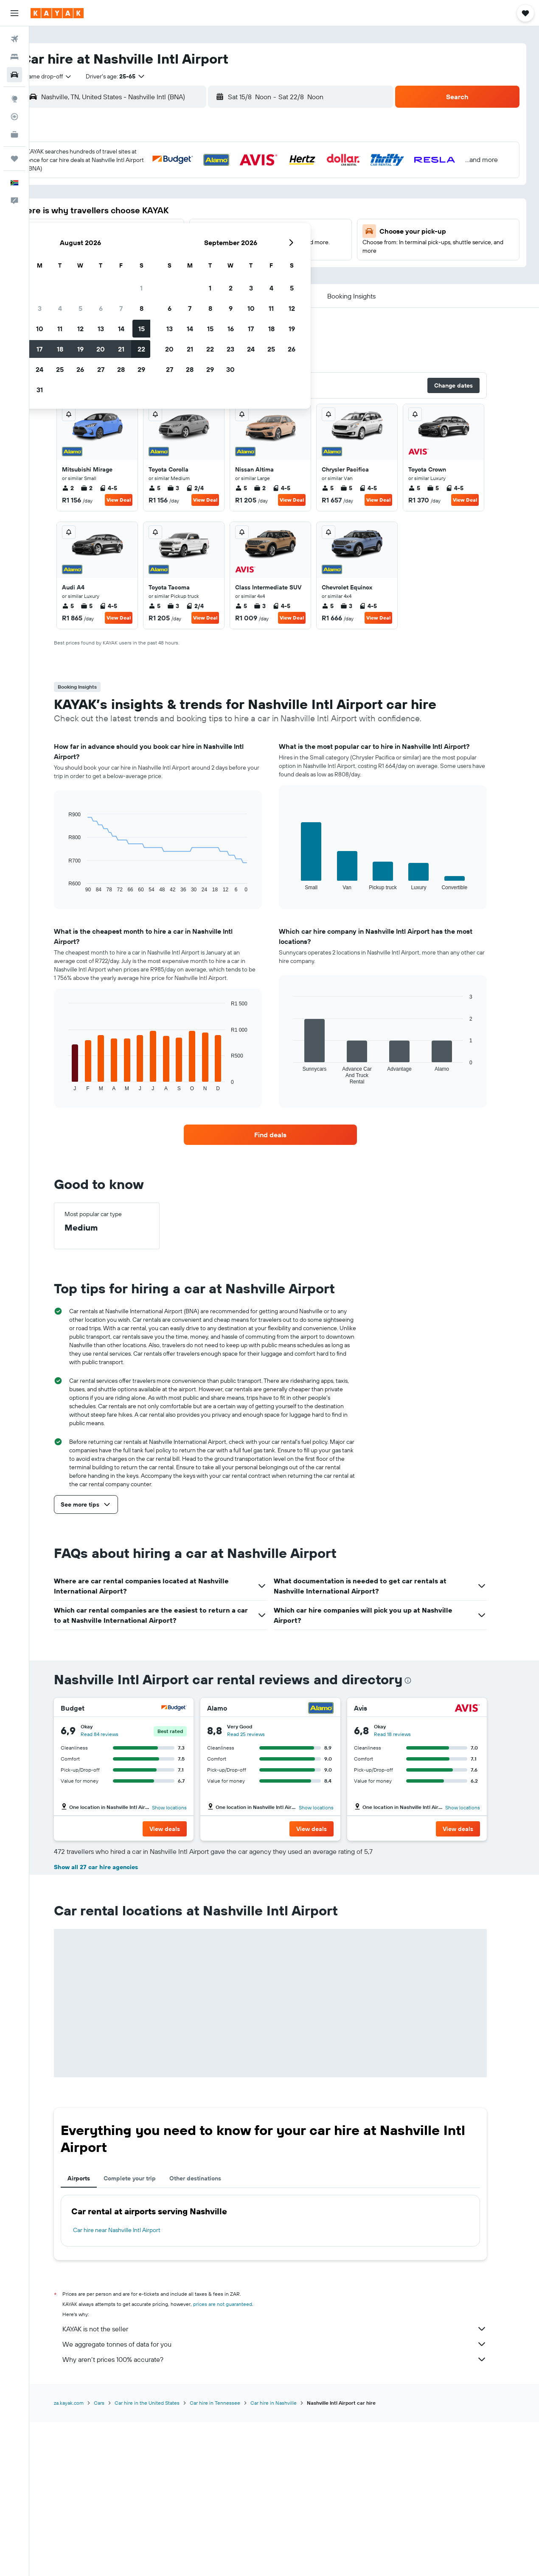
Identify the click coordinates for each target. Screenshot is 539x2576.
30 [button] (133, 278)
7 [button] (235, 196)
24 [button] (153, 257)
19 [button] (194, 237)
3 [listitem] (187, 493)
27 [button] (215, 257)
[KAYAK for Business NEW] (14, 134)
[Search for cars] (14, 74)
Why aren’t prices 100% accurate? (288, 2514)
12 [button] (194, 216)
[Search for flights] (14, 39)
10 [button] (153, 216)
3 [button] (154, 196)
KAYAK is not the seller (288, 2483)
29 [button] (255, 257)
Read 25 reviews (260, 1739)
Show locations (183, 1812)
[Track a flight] (14, 116)
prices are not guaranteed (236, 2459)
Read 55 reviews (113, 1889)
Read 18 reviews (405, 1739)
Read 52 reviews (260, 1889)
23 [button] (133, 257)
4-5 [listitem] (122, 493)
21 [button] (235, 237)
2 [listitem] (82, 493)
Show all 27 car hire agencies (110, 2022)
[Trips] (14, 158)
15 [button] (256, 216)
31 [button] (154, 278)
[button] (14, 13)
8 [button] (256, 196)
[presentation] (422, 1685)
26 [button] (194, 257)
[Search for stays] (14, 56)
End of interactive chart (78, 1089)
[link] (284, 1140)
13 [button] (215, 216)
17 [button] (154, 237)
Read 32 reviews (407, 1889)
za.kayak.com (83, 2557)
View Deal (133, 505)
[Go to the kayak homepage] (57, 13)
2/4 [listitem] (209, 493)
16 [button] (133, 237)
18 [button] (174, 237)
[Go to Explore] (14, 98)
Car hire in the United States (161, 2557)
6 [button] (215, 196)
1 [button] (255, 176)
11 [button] (174, 216)
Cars (113, 2557)
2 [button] (133, 196)
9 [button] (133, 216)
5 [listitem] (168, 493)
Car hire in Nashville (287, 2557)
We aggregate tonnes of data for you (288, 2499)
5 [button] (195, 196)
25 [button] (174, 257)
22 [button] (255, 237)
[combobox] (72, 76)
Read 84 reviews (113, 1739)
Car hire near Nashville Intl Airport (130, 2385)
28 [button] (235, 257)
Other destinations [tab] (209, 2333)
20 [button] (215, 237)
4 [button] (174, 196)
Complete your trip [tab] (144, 2333)
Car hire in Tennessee (229, 2557)
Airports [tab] (92, 2333)
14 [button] (235, 216)
